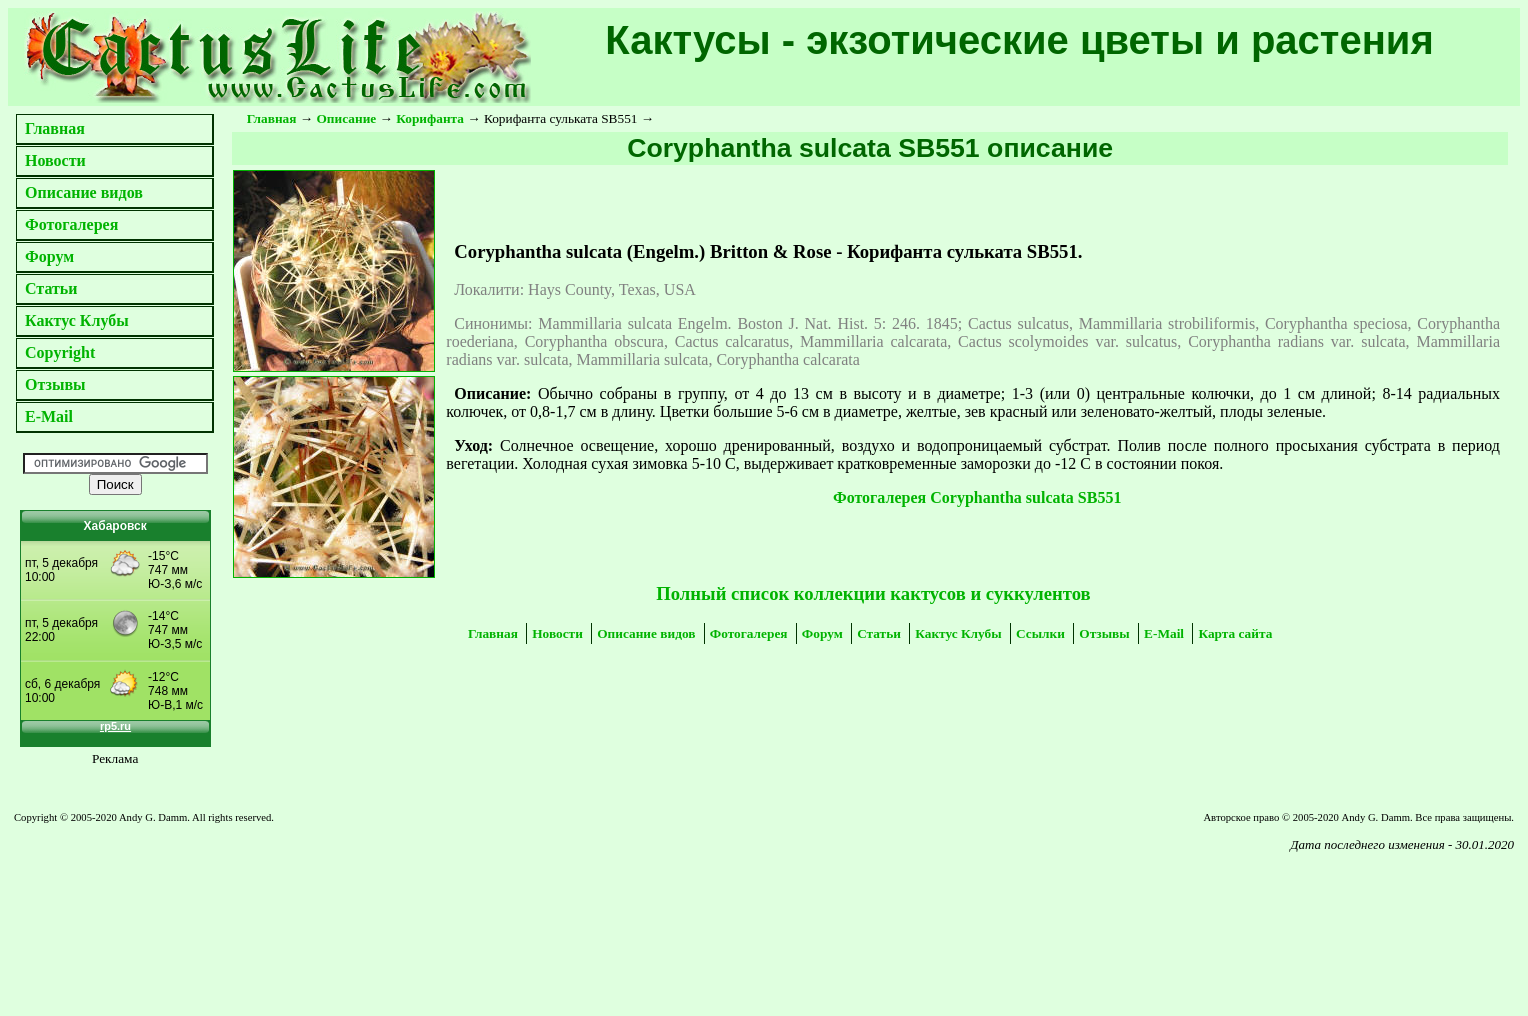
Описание (347, 118)
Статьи (51, 288)
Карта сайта (1235, 633)
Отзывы (55, 384)
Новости (55, 160)
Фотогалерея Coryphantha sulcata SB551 (977, 497)
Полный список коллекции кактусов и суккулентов (873, 593)
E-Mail (49, 416)
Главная (55, 128)
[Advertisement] (281, 911)
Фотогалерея (71, 224)
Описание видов (84, 192)
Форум (49, 256)
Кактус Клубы (77, 320)
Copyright (60, 352)
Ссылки (1040, 633)
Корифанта (430, 118)
